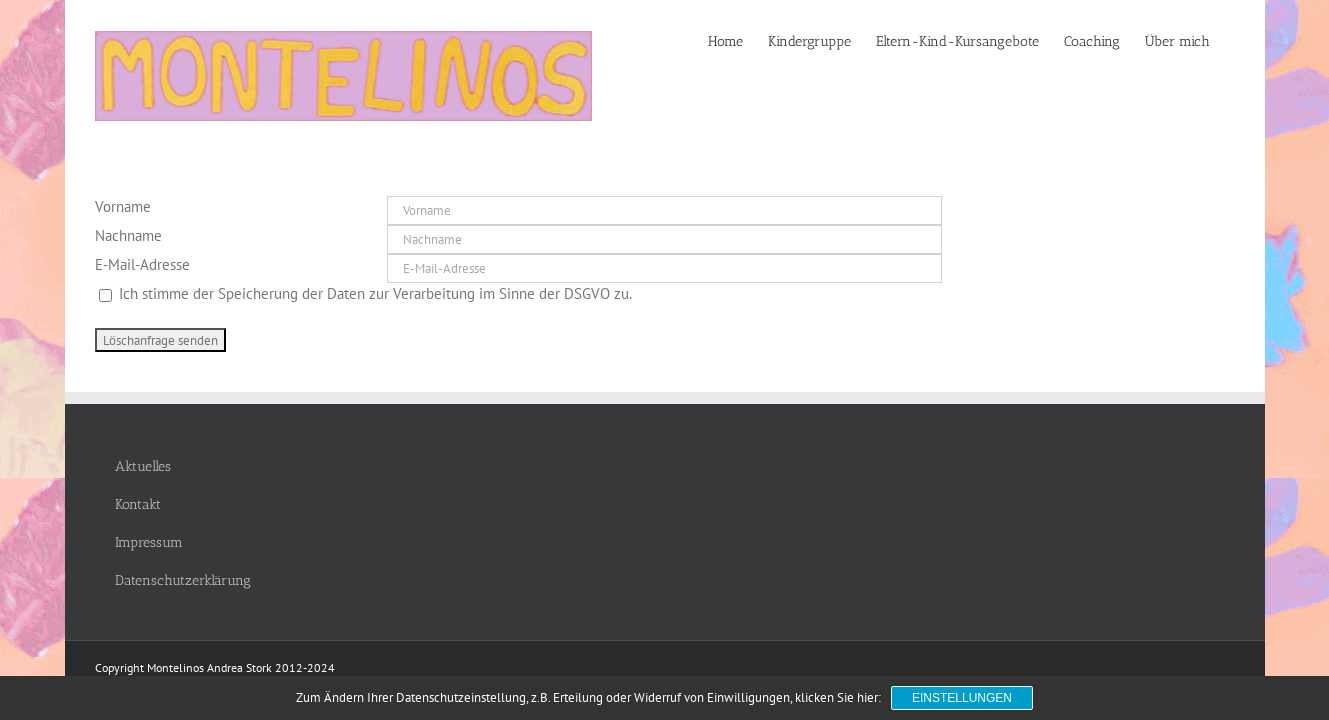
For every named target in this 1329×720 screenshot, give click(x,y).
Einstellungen (962, 698)
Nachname (128, 235)
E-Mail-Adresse (142, 264)
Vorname (123, 206)
